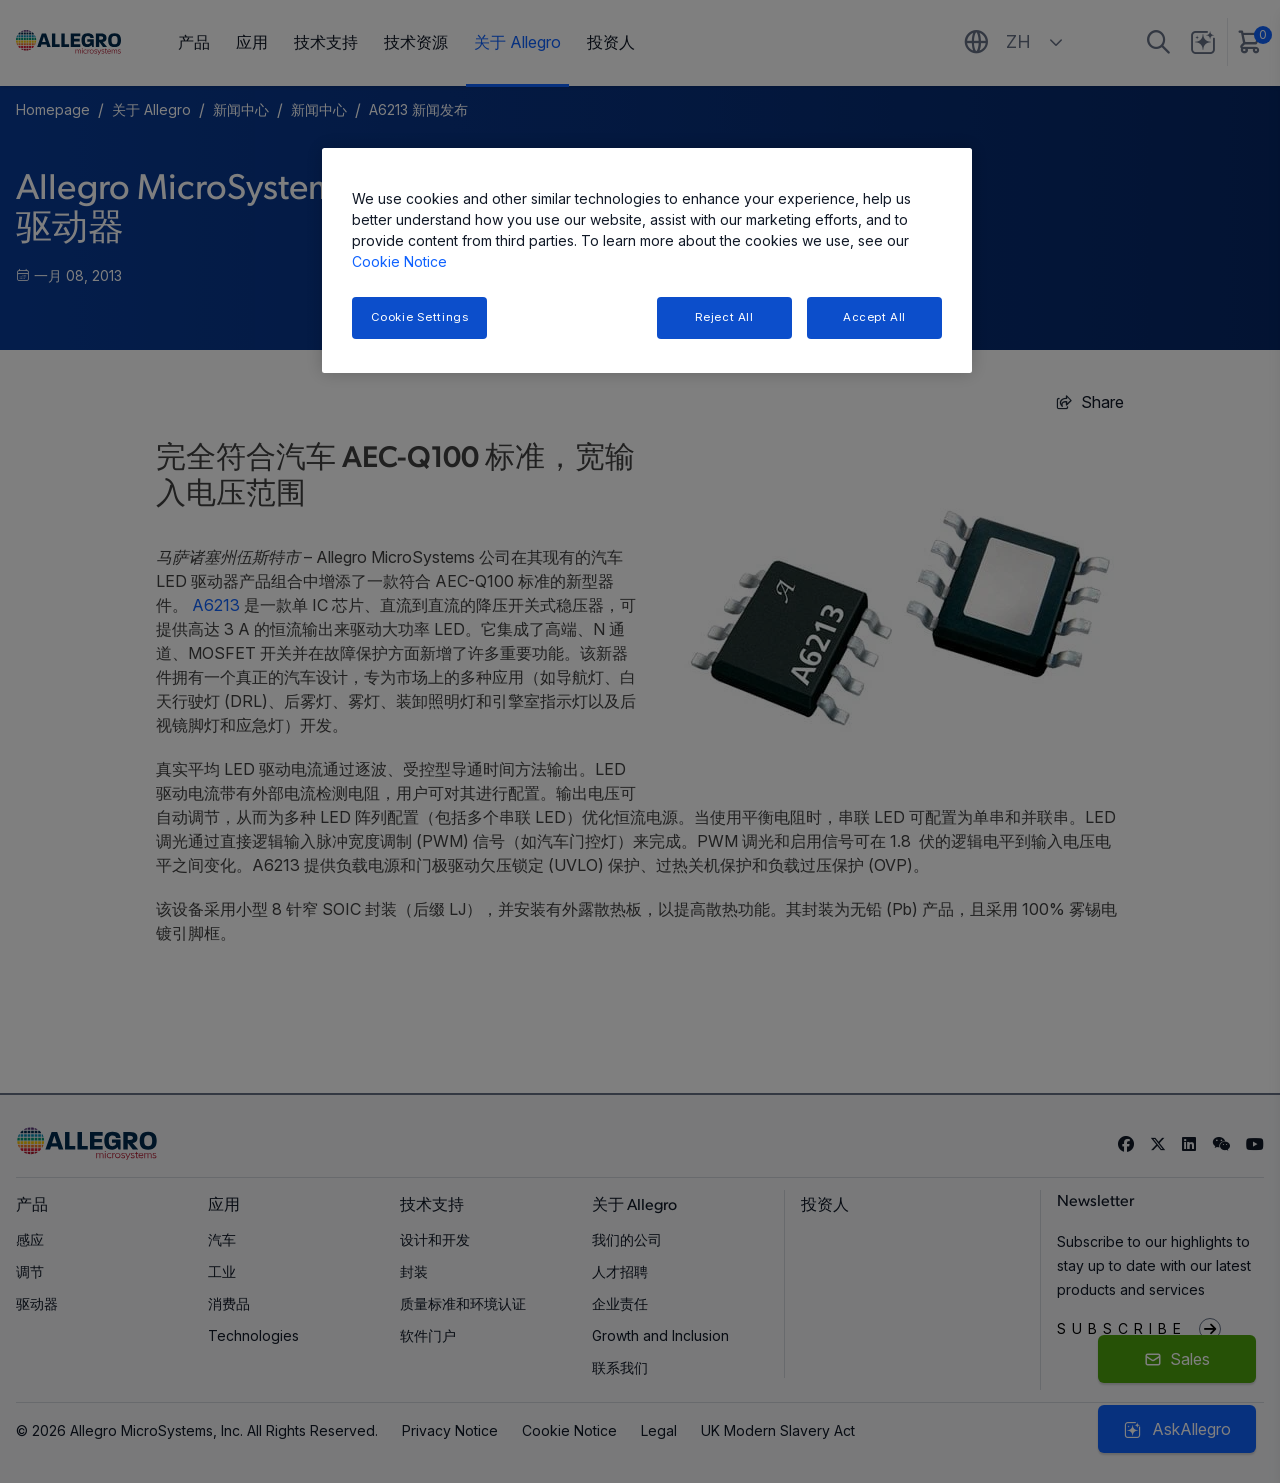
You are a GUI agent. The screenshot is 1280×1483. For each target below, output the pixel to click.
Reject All (724, 317)
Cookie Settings (420, 317)
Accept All (874, 317)
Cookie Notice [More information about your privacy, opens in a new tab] (399, 261)
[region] (647, 260)
